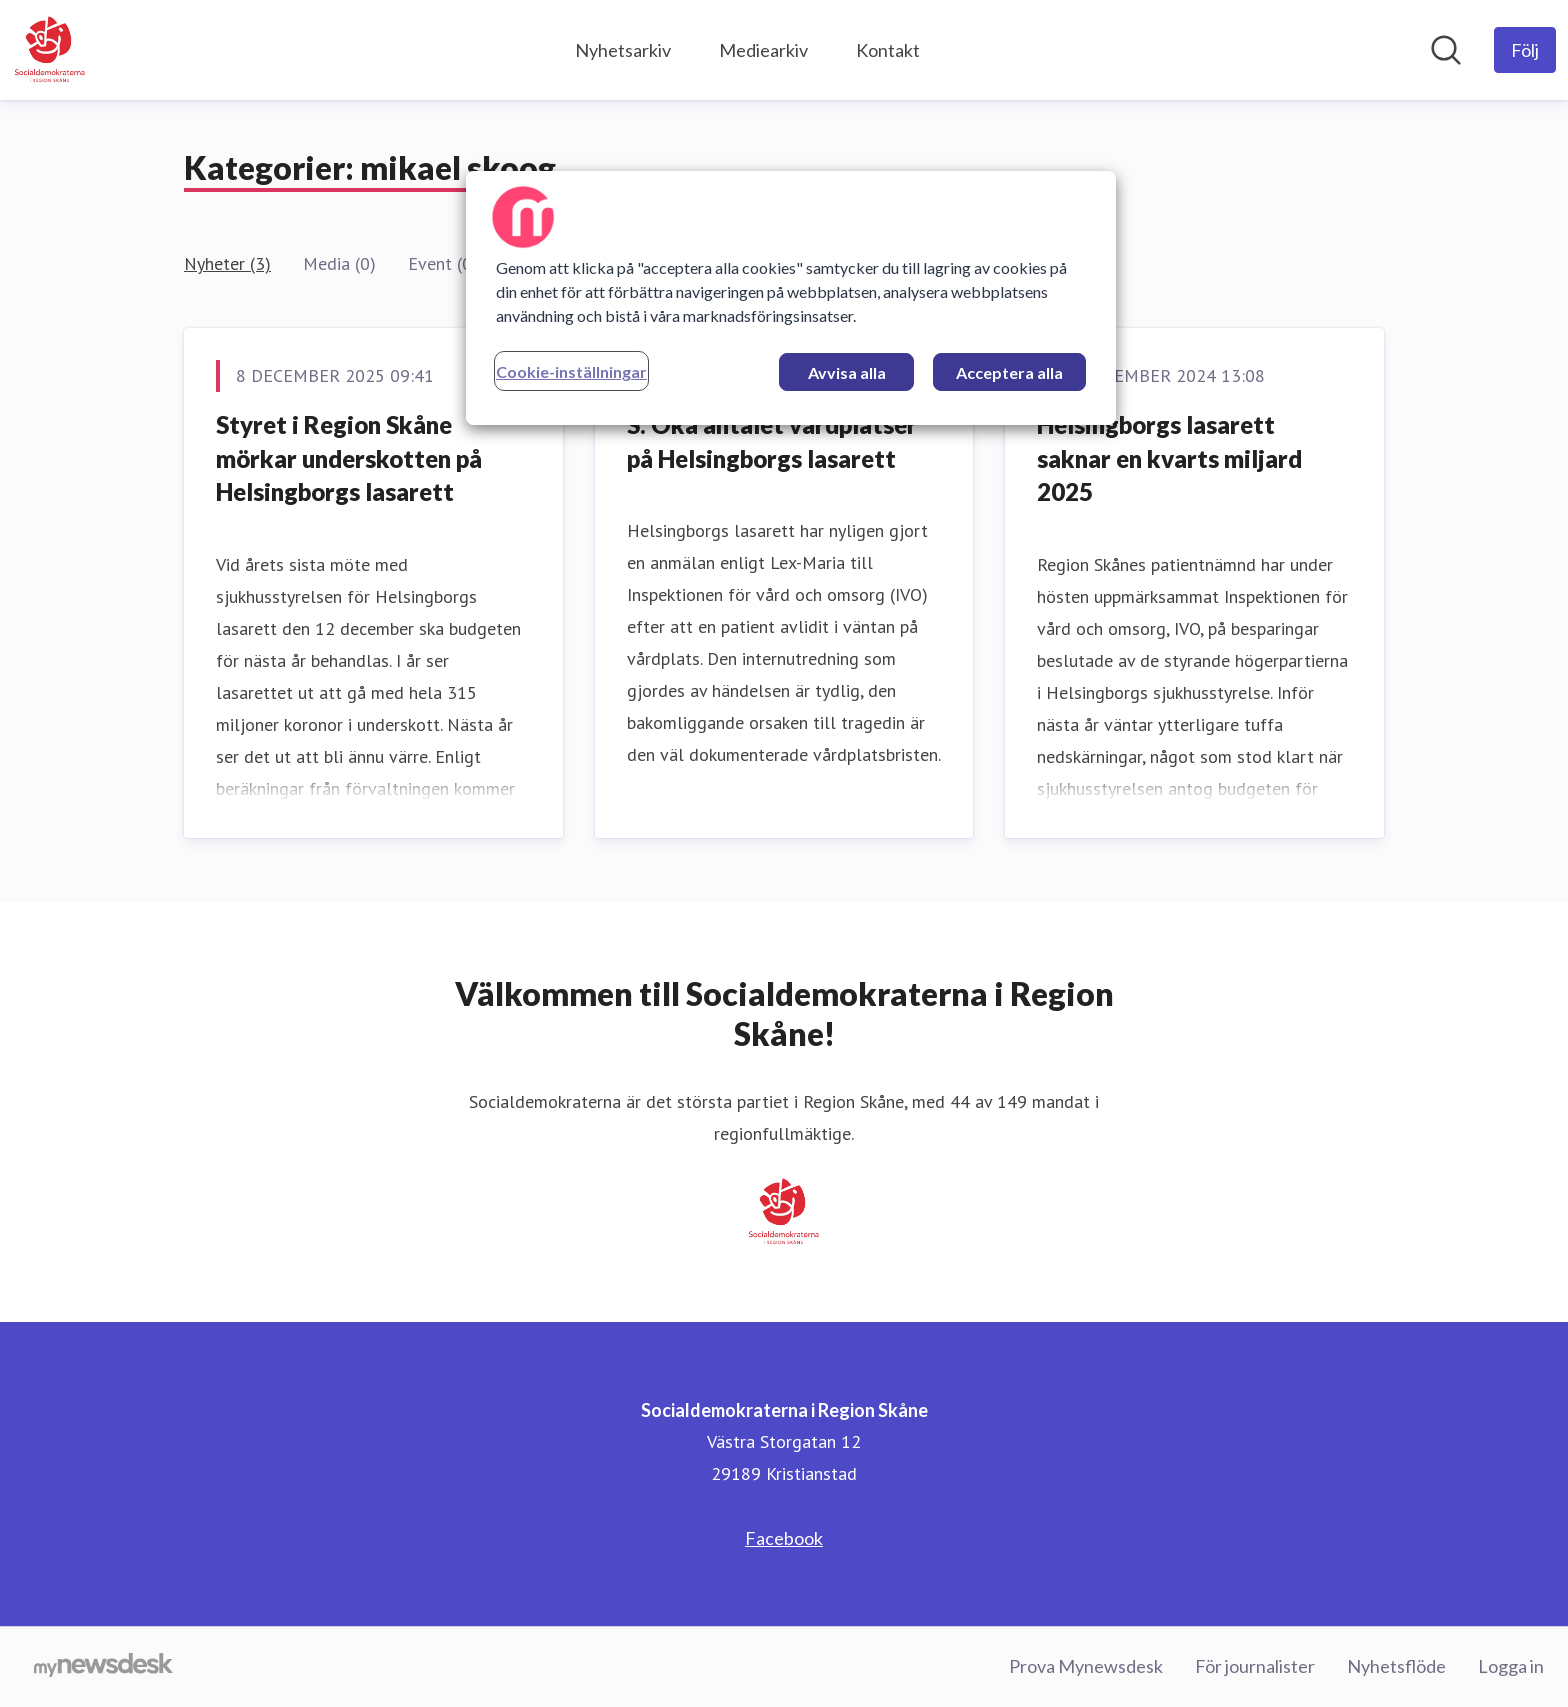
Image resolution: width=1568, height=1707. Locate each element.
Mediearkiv (763, 50)
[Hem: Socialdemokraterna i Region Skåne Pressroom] (50, 50)
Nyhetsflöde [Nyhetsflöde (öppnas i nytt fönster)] (1396, 1666)
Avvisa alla (847, 372)
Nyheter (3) (227, 263)
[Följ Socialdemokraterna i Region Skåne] (1525, 50)
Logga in (1511, 1666)
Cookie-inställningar (571, 371)
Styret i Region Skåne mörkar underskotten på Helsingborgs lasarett (349, 458)
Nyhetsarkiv (623, 50)
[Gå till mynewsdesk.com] (103, 1667)
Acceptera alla (1009, 372)
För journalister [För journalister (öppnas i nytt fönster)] (1255, 1666)
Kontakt (888, 50)
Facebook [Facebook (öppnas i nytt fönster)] (784, 1538)
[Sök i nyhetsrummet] (1446, 50)
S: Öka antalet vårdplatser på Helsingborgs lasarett (772, 441)
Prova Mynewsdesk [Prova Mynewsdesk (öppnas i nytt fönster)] (1086, 1666)
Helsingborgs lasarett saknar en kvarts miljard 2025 (1169, 458)
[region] (791, 298)
